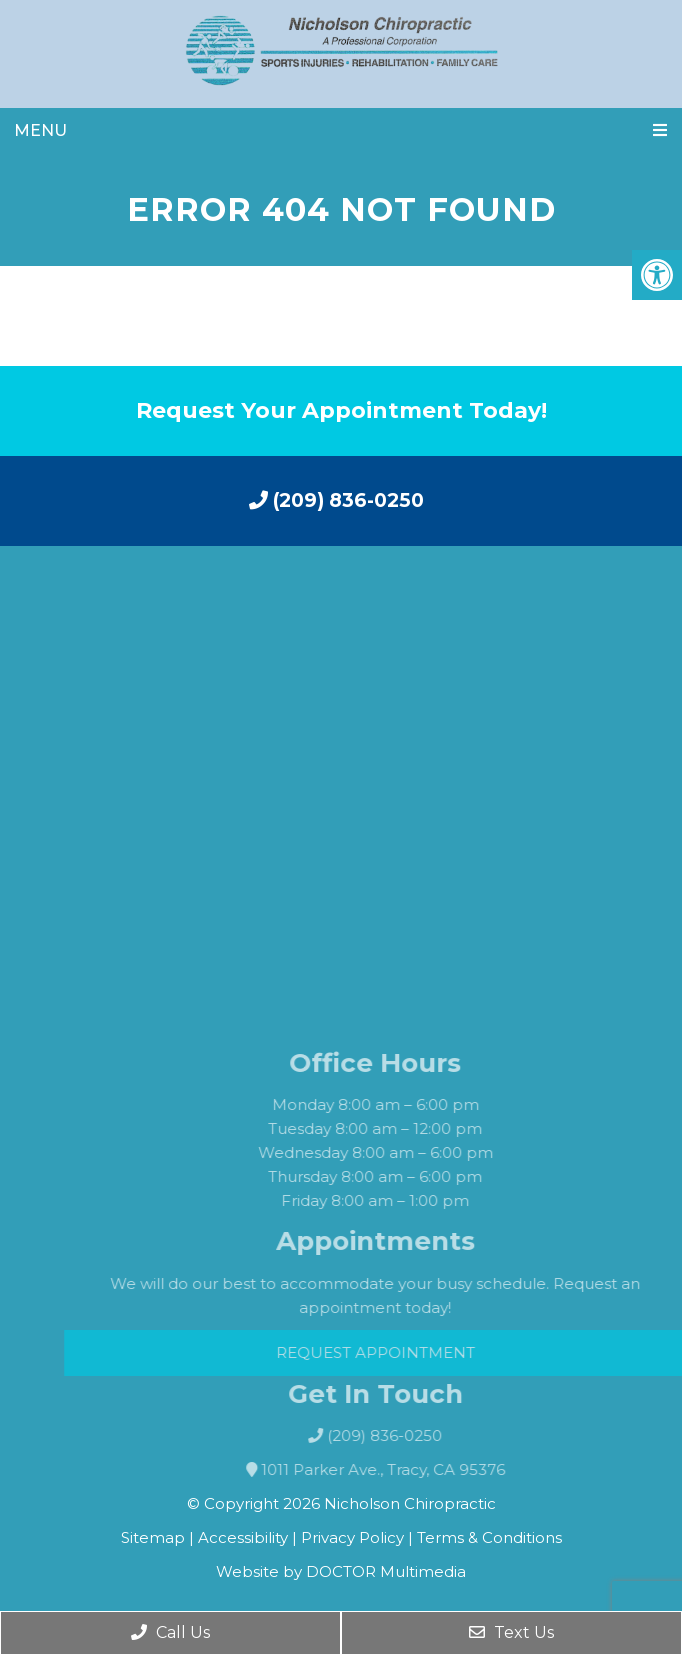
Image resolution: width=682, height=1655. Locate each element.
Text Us (511, 1632)
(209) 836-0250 (336, 500)
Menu (40, 130)
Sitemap (153, 1537)
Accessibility (243, 1537)
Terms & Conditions (489, 1537)
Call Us (170, 1632)
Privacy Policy (354, 1537)
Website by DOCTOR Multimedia (341, 1571)
